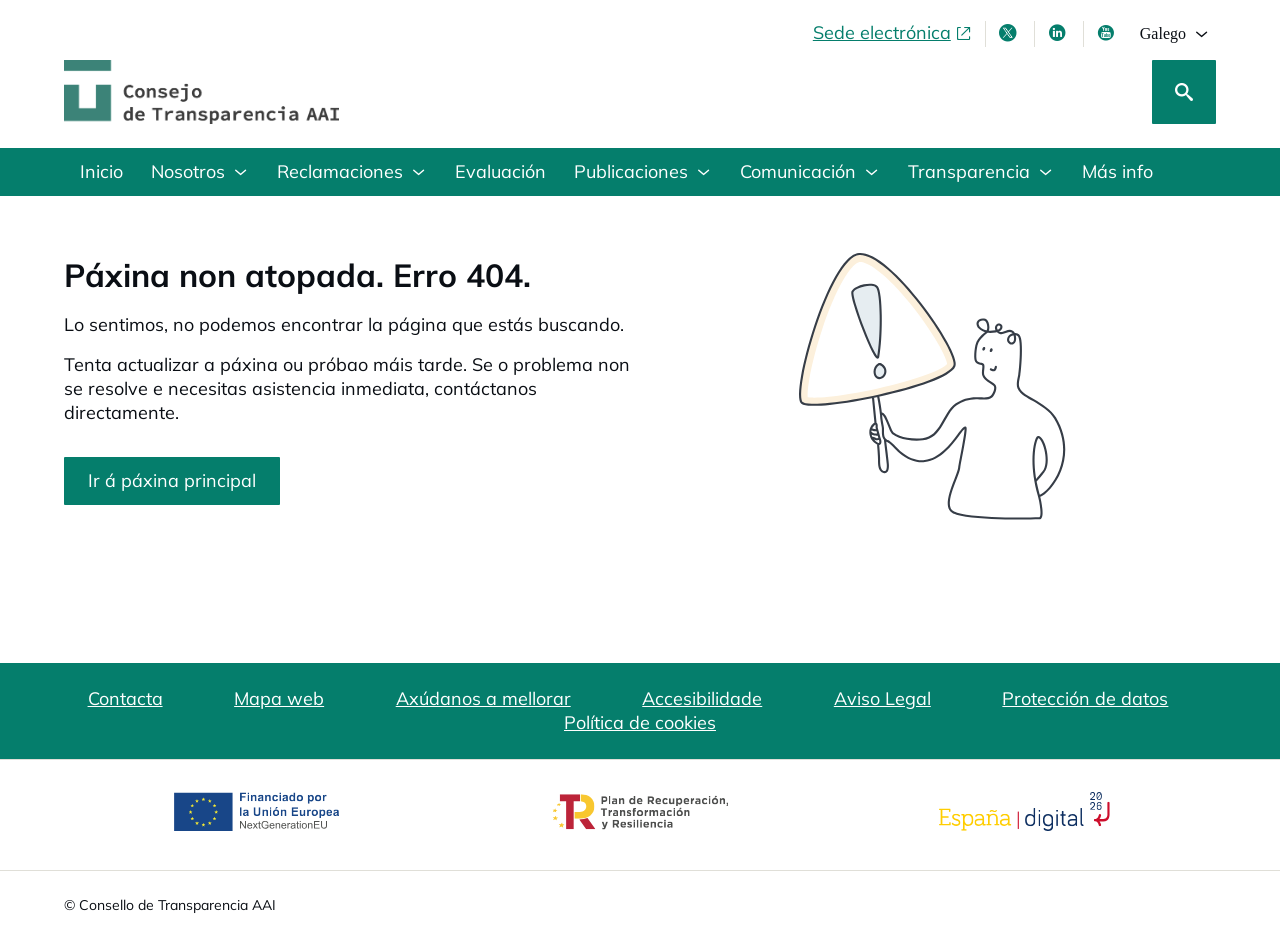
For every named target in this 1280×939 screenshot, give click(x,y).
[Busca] (1184, 92)
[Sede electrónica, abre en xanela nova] (893, 33)
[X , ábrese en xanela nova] (1010, 33)
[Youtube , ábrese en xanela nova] (1108, 33)
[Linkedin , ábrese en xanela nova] (1059, 33)
